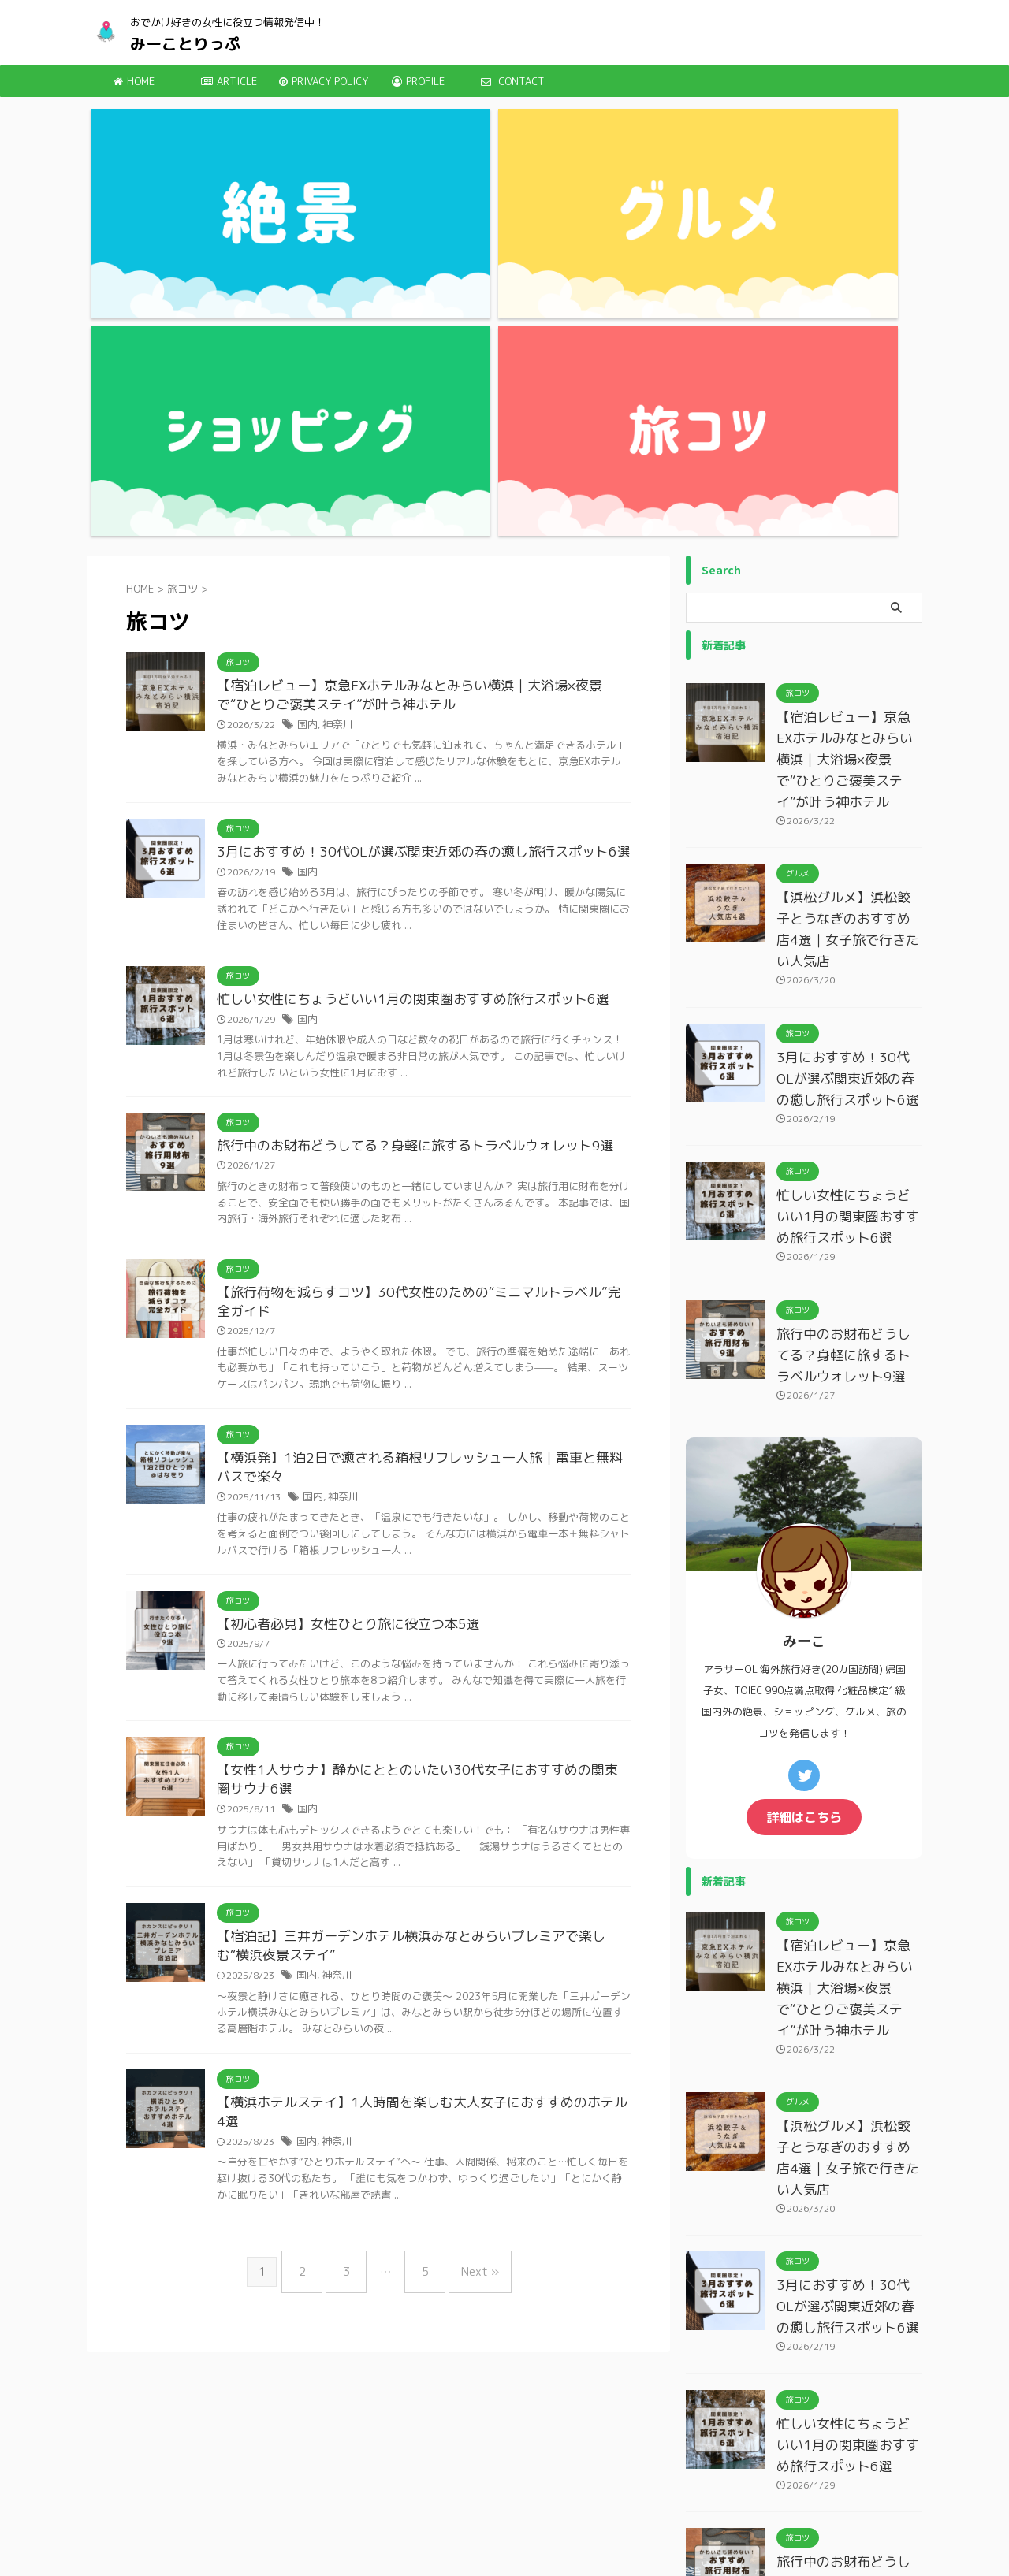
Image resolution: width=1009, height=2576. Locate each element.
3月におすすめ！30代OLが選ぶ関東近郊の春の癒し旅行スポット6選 (411, 533)
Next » (468, 1943)
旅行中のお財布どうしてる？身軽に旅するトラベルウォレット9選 (403, 829)
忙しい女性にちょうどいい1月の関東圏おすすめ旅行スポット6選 (401, 681)
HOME (134, 81)
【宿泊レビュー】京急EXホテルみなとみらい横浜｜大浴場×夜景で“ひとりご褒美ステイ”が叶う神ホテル (848, 438)
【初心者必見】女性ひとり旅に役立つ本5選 (340, 1313)
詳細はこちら (804, 1485)
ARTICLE (229, 81)
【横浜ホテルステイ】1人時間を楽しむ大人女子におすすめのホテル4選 (420, 1799)
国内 (306, 405)
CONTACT (513, 81)
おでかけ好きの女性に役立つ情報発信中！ (522, 2525)
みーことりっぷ (185, 43)
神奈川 (335, 405)
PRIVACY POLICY (323, 81)
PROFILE (418, 81)
